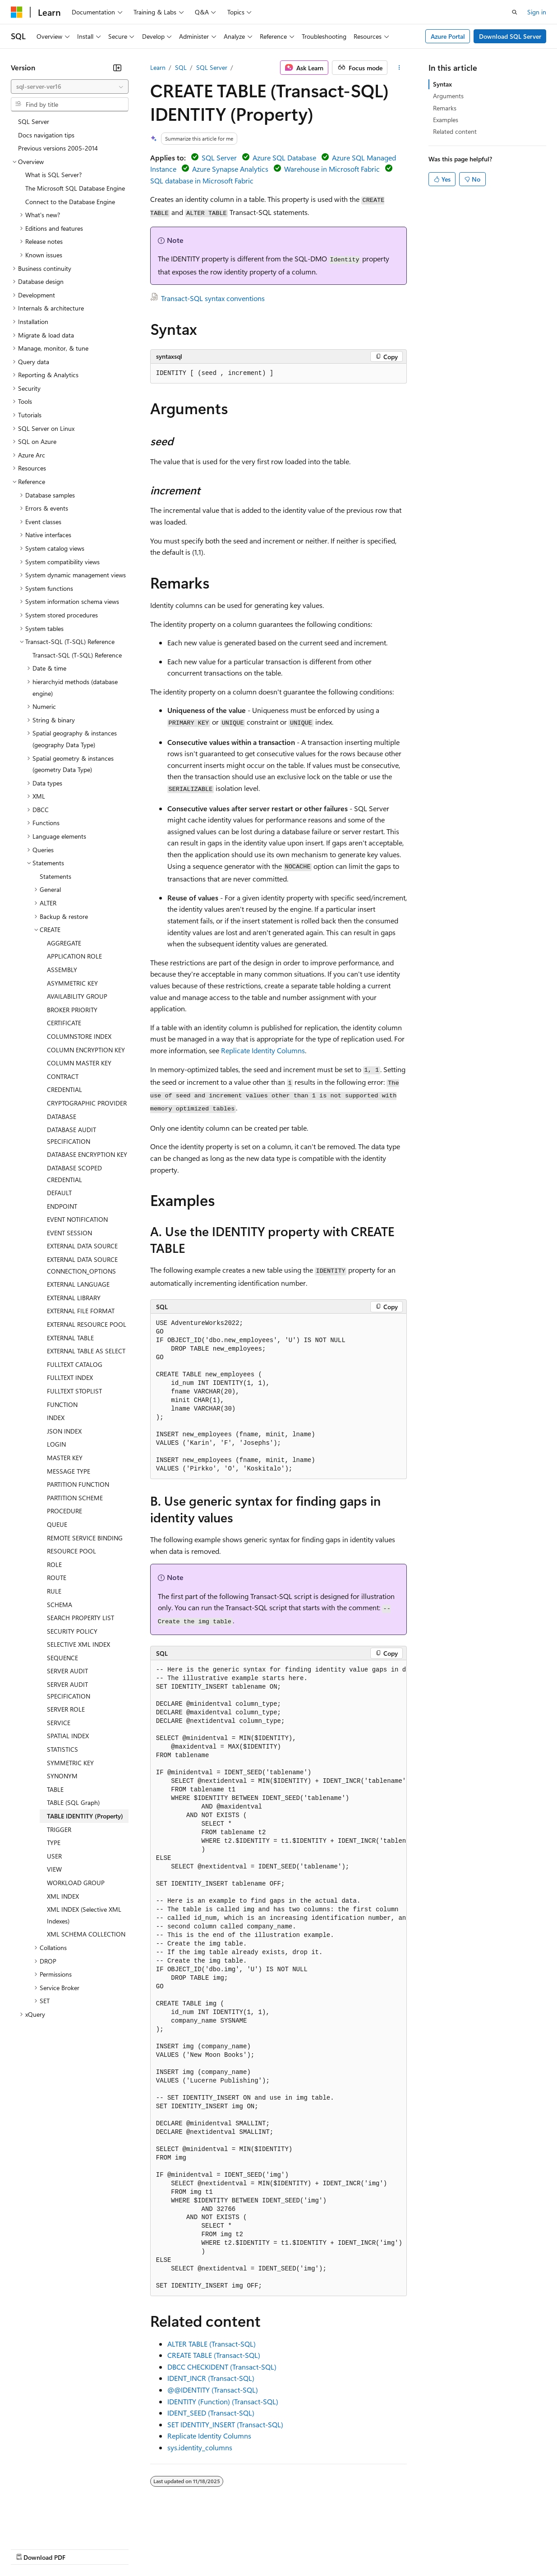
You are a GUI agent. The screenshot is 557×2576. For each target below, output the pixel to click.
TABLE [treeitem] (55, 1789)
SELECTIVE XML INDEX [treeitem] (78, 1644)
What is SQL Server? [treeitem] (53, 174)
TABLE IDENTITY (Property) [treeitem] (85, 1816)
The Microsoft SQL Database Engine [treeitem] (75, 188)
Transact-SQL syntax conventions (213, 298)
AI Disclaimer (29, 2548)
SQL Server (211, 67)
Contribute (161, 2548)
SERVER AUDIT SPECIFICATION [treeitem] (68, 1690)
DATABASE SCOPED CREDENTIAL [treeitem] (74, 1174)
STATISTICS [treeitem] (62, 1749)
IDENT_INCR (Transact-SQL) (210, 2378)
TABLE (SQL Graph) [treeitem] (73, 1802)
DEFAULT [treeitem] (59, 1192)
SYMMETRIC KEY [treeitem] (70, 1762)
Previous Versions (82, 2548)
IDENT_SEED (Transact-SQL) (210, 2412)
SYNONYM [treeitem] (62, 1776)
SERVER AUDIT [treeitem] (67, 1671)
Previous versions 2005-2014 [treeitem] (58, 148)
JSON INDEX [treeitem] (64, 1431)
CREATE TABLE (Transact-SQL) (213, 2355)
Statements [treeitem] (55, 876)
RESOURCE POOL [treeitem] (71, 1551)
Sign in (536, 12)
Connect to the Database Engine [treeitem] (70, 201)
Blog (123, 2548)
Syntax (442, 84)
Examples (445, 119)
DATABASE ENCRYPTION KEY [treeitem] (87, 1154)
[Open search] (515, 12)
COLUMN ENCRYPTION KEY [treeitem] (86, 1050)
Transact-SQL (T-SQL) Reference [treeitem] (77, 655)
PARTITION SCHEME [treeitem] (75, 1498)
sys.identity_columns (199, 2447)
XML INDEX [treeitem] (63, 1896)
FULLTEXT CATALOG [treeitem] (74, 1364)
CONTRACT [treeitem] (62, 1076)
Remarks (444, 108)
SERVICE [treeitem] (58, 1722)
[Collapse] (117, 67)
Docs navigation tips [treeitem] (46, 135)
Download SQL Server (510, 36)
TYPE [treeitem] (53, 1842)
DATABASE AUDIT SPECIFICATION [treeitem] (71, 1135)
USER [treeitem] (54, 1856)
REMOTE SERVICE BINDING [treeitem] (85, 1538)
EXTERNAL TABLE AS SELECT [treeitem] (86, 1351)
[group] (278, 1978)
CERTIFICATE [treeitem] (64, 1023)
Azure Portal (448, 36)
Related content (455, 131)
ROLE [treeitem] (54, 1564)
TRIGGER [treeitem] (59, 1829)
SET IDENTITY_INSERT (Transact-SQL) (225, 2424)
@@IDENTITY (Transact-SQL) (212, 2389)
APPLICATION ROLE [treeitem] (74, 956)
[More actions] (399, 67)
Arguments (448, 95)
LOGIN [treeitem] (56, 1444)
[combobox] (70, 86)
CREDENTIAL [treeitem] (64, 1089)
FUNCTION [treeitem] (62, 1404)
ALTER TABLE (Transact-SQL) (211, 2343)
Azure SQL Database (284, 157)
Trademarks (374, 2548)
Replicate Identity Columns (263, 1050)
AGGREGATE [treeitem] (64, 943)
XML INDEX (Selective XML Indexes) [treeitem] (84, 1915)
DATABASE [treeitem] (61, 1116)
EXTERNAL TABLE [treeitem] (70, 1338)
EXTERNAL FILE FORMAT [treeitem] (81, 1310)
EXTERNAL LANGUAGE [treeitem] (78, 1284)
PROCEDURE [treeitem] (64, 1511)
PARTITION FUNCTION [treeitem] (78, 1484)
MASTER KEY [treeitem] (65, 1457)
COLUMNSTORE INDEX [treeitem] (79, 1036)
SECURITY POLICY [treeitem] (72, 1631)
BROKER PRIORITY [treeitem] (72, 1009)
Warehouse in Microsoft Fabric (332, 169)
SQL (181, 67)
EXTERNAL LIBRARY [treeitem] (74, 1297)
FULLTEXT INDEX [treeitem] (70, 1377)
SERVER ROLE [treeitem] (66, 1709)
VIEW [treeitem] (54, 1869)
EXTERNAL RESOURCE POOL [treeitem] (86, 1324)
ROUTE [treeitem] (56, 1577)
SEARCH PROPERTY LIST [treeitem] (80, 1617)
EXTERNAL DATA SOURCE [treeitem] (82, 1246)
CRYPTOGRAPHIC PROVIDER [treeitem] (87, 1103)
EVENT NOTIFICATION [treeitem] (77, 1219)
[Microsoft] (17, 12)
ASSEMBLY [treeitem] (62, 969)
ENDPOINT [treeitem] (62, 1206)
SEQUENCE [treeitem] (62, 1657)
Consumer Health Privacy (259, 2548)
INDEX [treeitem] (55, 1417)
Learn (158, 67)
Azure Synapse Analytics (230, 169)
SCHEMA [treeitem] (59, 1604)
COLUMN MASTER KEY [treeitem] (79, 1063)
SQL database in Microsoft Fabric (201, 180)
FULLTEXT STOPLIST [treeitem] (74, 1391)
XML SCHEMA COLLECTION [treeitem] (86, 1934)
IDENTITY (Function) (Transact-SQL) (222, 2401)
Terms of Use (329, 2548)
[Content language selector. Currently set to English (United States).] (52, 2527)
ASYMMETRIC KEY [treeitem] (72, 983)
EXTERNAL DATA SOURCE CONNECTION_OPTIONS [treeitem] (82, 1265)
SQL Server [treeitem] (33, 121)
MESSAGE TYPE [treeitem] (68, 1471)
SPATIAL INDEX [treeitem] (68, 1735)
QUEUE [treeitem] (57, 1524)
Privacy (197, 2548)
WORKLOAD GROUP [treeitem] (76, 1882)
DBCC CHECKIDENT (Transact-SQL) (221, 2366)
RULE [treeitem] (54, 1591)
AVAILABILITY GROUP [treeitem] (77, 996)
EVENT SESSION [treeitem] (69, 1233)
